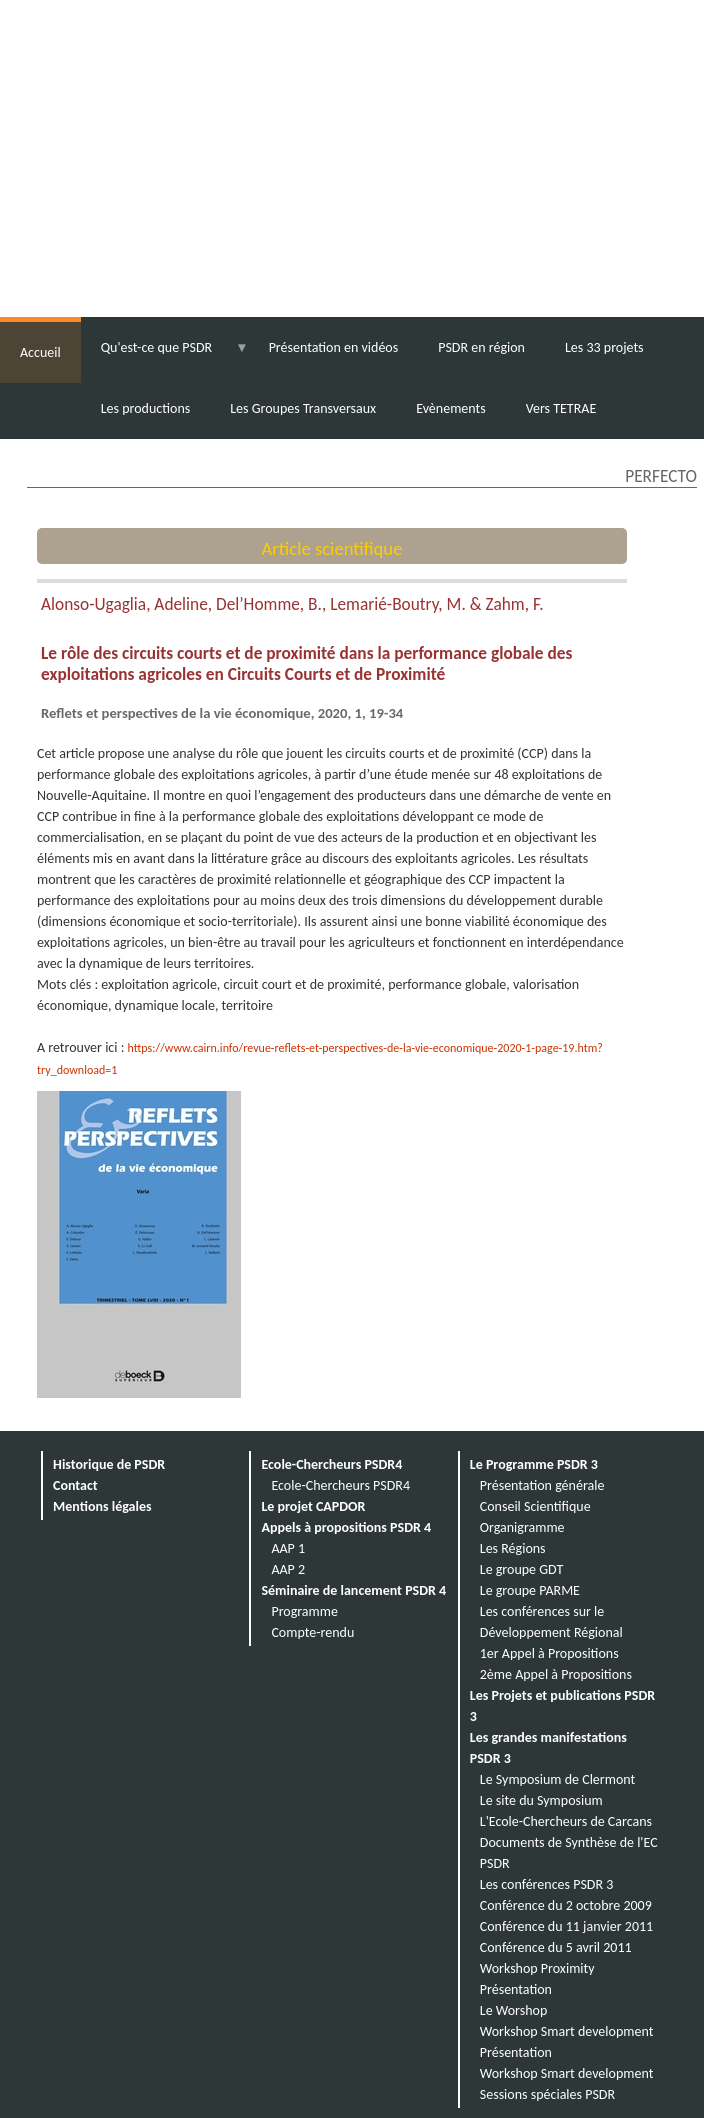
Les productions (146, 408)
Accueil (40, 352)
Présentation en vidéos (334, 347)
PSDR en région (481, 347)
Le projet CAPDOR (313, 1506)
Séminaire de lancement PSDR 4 (353, 1590)
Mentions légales (102, 1506)
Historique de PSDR (109, 1464)
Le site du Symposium (541, 1800)
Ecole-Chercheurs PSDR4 (331, 1464)
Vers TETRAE (561, 408)
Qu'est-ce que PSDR (156, 347)
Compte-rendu (312, 1632)
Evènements (451, 408)
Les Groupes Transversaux (303, 408)
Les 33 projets (604, 347)
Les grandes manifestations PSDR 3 (548, 1748)
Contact (75, 1485)
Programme (304, 1611)
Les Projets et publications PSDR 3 (562, 1706)
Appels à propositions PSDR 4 (346, 1527)
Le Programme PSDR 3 (534, 1464)
